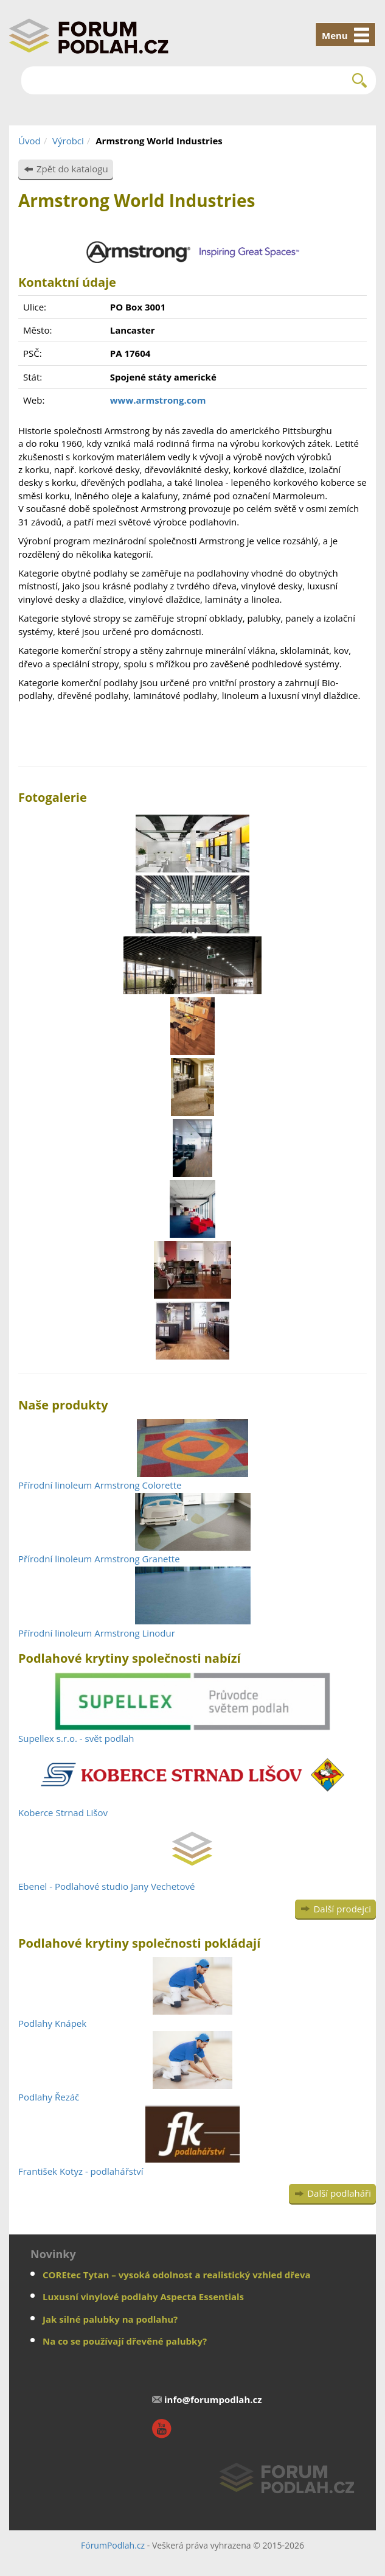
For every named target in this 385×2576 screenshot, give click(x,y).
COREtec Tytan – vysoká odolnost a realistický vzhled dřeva (177, 2275)
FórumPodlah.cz (113, 2545)
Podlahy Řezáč (48, 2097)
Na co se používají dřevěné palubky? (125, 2341)
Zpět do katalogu (72, 169)
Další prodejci (342, 1909)
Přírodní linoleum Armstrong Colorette (99, 1485)
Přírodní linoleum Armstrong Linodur (96, 1633)
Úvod (29, 141)
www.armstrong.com (158, 400)
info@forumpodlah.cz (213, 2399)
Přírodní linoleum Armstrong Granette (99, 1559)
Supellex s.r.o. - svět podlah (76, 1738)
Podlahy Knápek (52, 2023)
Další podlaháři (339, 2193)
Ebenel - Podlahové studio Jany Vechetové (106, 1886)
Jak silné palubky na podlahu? (110, 2319)
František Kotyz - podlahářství (81, 2171)
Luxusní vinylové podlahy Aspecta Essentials (143, 2296)
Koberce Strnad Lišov (63, 1812)
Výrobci (68, 141)
